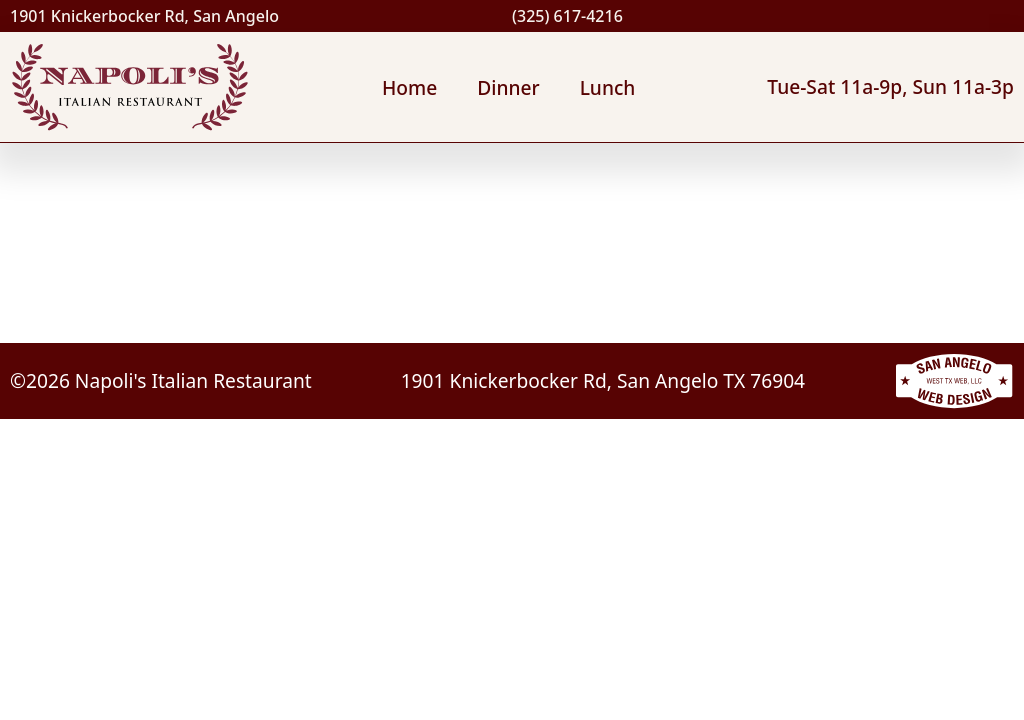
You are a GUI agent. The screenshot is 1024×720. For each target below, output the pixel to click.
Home (409, 87)
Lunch (608, 87)
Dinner (508, 87)
